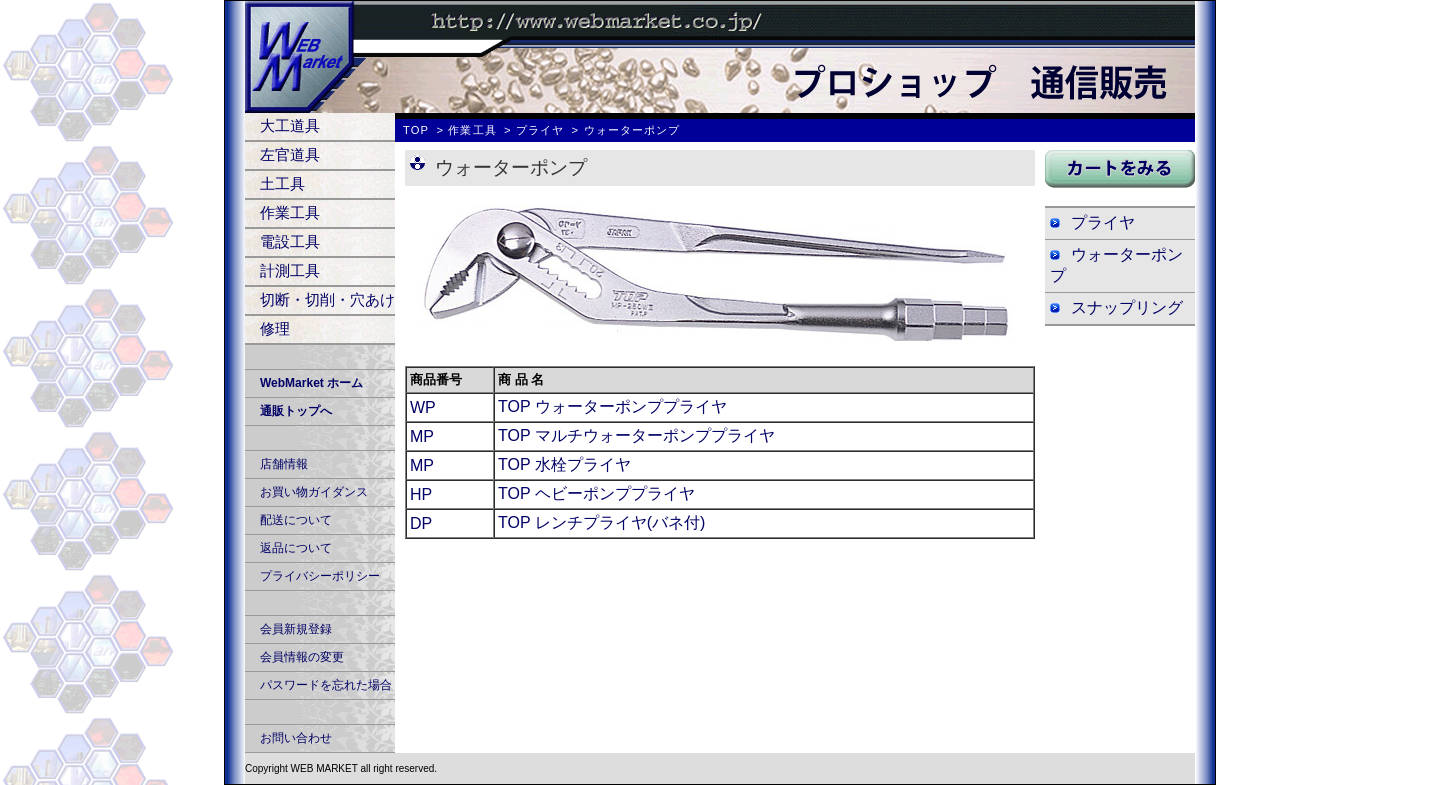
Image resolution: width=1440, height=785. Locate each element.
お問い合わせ (296, 738)
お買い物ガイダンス (314, 492)
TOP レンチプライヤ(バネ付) (601, 522)
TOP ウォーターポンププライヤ (612, 406)
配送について (296, 520)
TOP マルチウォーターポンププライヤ (636, 435)
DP (421, 523)
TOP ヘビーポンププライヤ (596, 493)
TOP (416, 130)
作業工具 (290, 212)
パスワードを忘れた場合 (326, 685)
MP (422, 436)
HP (421, 494)
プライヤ (540, 130)
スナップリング (1127, 307)
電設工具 (290, 241)
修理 (275, 328)
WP (423, 407)
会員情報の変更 (302, 657)
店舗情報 (284, 464)
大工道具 (290, 125)
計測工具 (290, 270)
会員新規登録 (296, 629)
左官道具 (290, 154)
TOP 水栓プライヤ (564, 464)
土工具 (282, 183)
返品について (296, 548)
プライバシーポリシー (320, 576)
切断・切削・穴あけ (327, 299)
